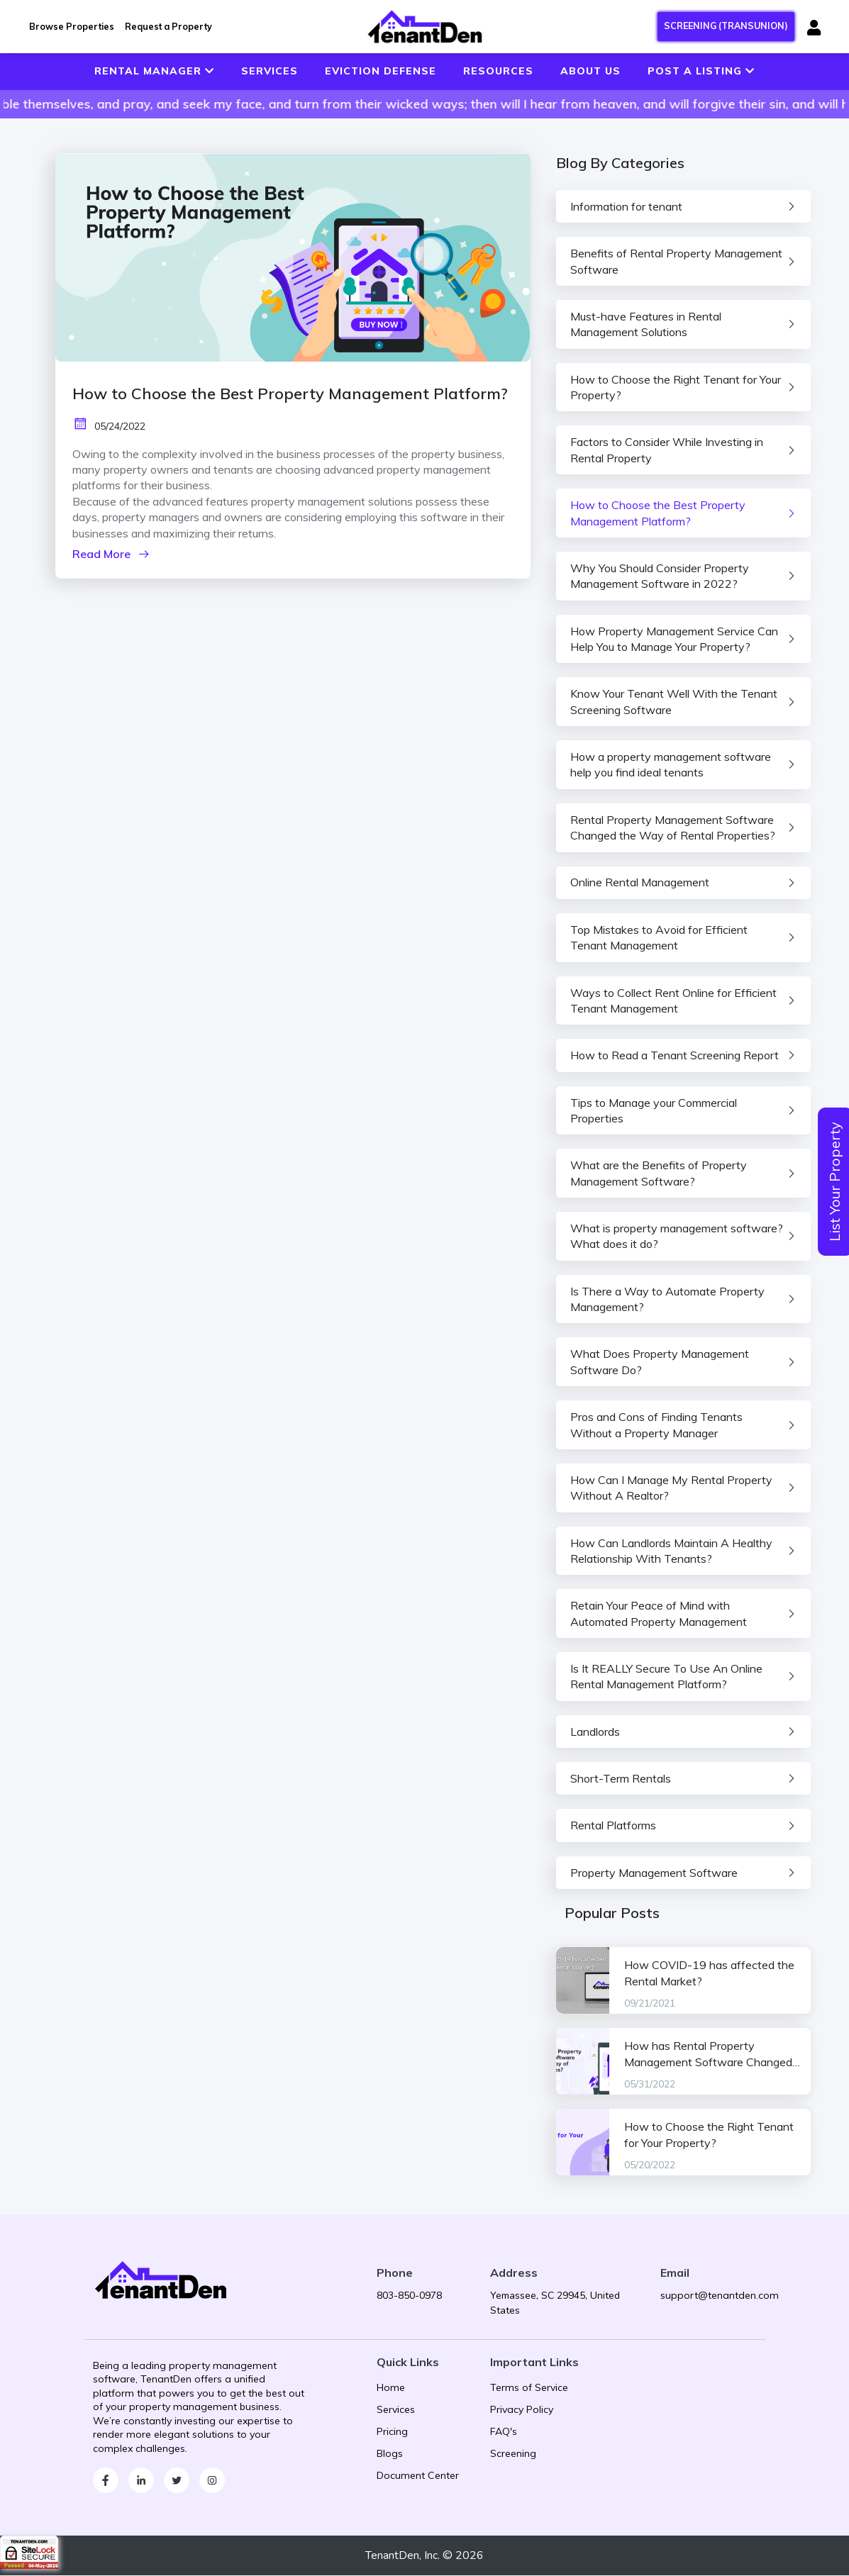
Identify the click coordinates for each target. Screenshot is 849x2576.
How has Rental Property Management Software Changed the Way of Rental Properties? (708, 2055)
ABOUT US (590, 71)
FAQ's (503, 2432)
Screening (513, 2454)
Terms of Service (529, 2388)
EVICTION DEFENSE (380, 71)
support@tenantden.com (719, 2296)
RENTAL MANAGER (154, 71)
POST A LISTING (701, 71)
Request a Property (168, 26)
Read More (111, 554)
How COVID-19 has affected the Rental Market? (709, 1974)
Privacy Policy (521, 2410)
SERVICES (269, 71)
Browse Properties (71, 26)
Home (391, 2388)
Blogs (390, 2454)
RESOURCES (498, 71)
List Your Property (834, 1182)
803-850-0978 (409, 2296)
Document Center (418, 2476)
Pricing (392, 2432)
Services (396, 2410)
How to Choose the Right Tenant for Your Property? (709, 2136)
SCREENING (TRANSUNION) (726, 25)
